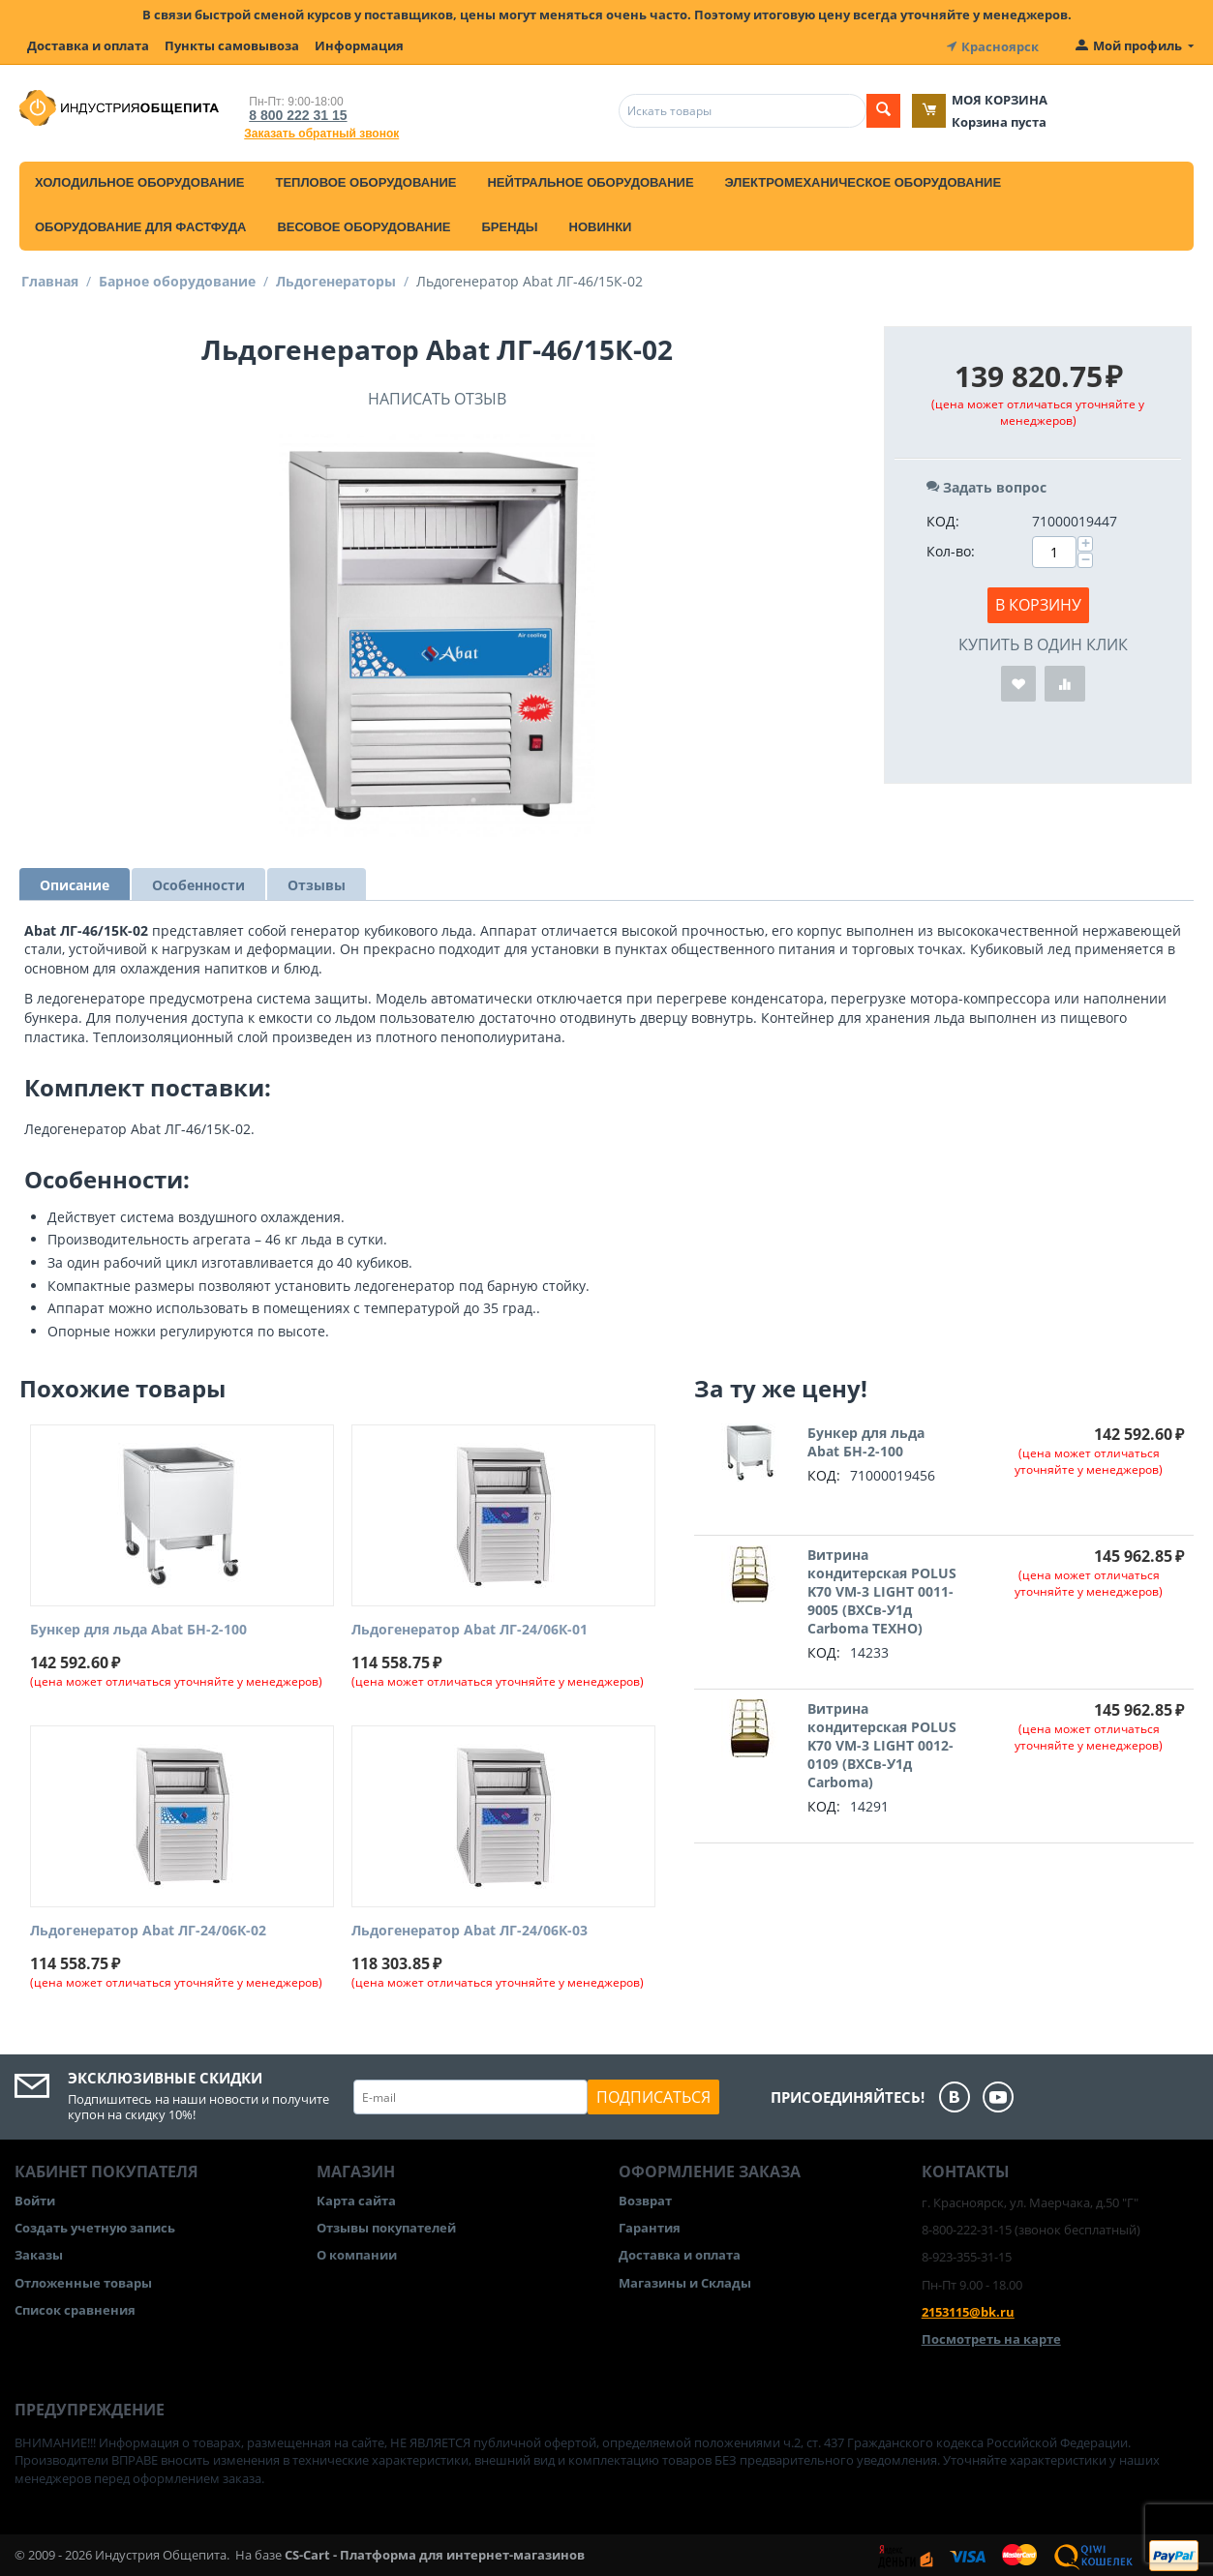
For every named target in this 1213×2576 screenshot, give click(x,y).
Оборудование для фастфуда (140, 225)
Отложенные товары (83, 2281)
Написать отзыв (437, 396)
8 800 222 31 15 (294, 112)
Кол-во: (950, 549)
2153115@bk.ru (968, 2310)
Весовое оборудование (363, 225)
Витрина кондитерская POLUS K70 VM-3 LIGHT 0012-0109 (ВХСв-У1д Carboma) (881, 1744)
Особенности (198, 883)
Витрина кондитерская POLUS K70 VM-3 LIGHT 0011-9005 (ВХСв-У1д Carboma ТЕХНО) (881, 1590)
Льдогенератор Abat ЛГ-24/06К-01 (469, 1629)
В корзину (1038, 603)
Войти (35, 2198)
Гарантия (650, 2226)
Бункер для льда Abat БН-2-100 (138, 1629)
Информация (359, 45)
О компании (357, 2253)
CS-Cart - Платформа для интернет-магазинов (435, 2552)
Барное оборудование (177, 279)
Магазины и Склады (685, 2281)
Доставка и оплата (88, 45)
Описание (74, 883)
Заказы (39, 2253)
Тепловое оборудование (365, 180)
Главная (49, 279)
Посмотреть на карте (991, 2337)
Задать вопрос (986, 485)
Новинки (600, 225)
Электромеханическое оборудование (863, 180)
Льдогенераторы (336, 279)
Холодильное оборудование (139, 180)
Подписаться (653, 2095)
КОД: (942, 519)
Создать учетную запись (95, 2226)
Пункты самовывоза (232, 45)
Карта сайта (356, 2198)
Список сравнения (75, 2308)
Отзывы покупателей (386, 2226)
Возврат (645, 2198)
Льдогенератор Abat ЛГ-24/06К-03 (469, 1930)
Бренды (509, 225)
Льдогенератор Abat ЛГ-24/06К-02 (148, 1930)
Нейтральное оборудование (590, 180)
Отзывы (317, 883)
